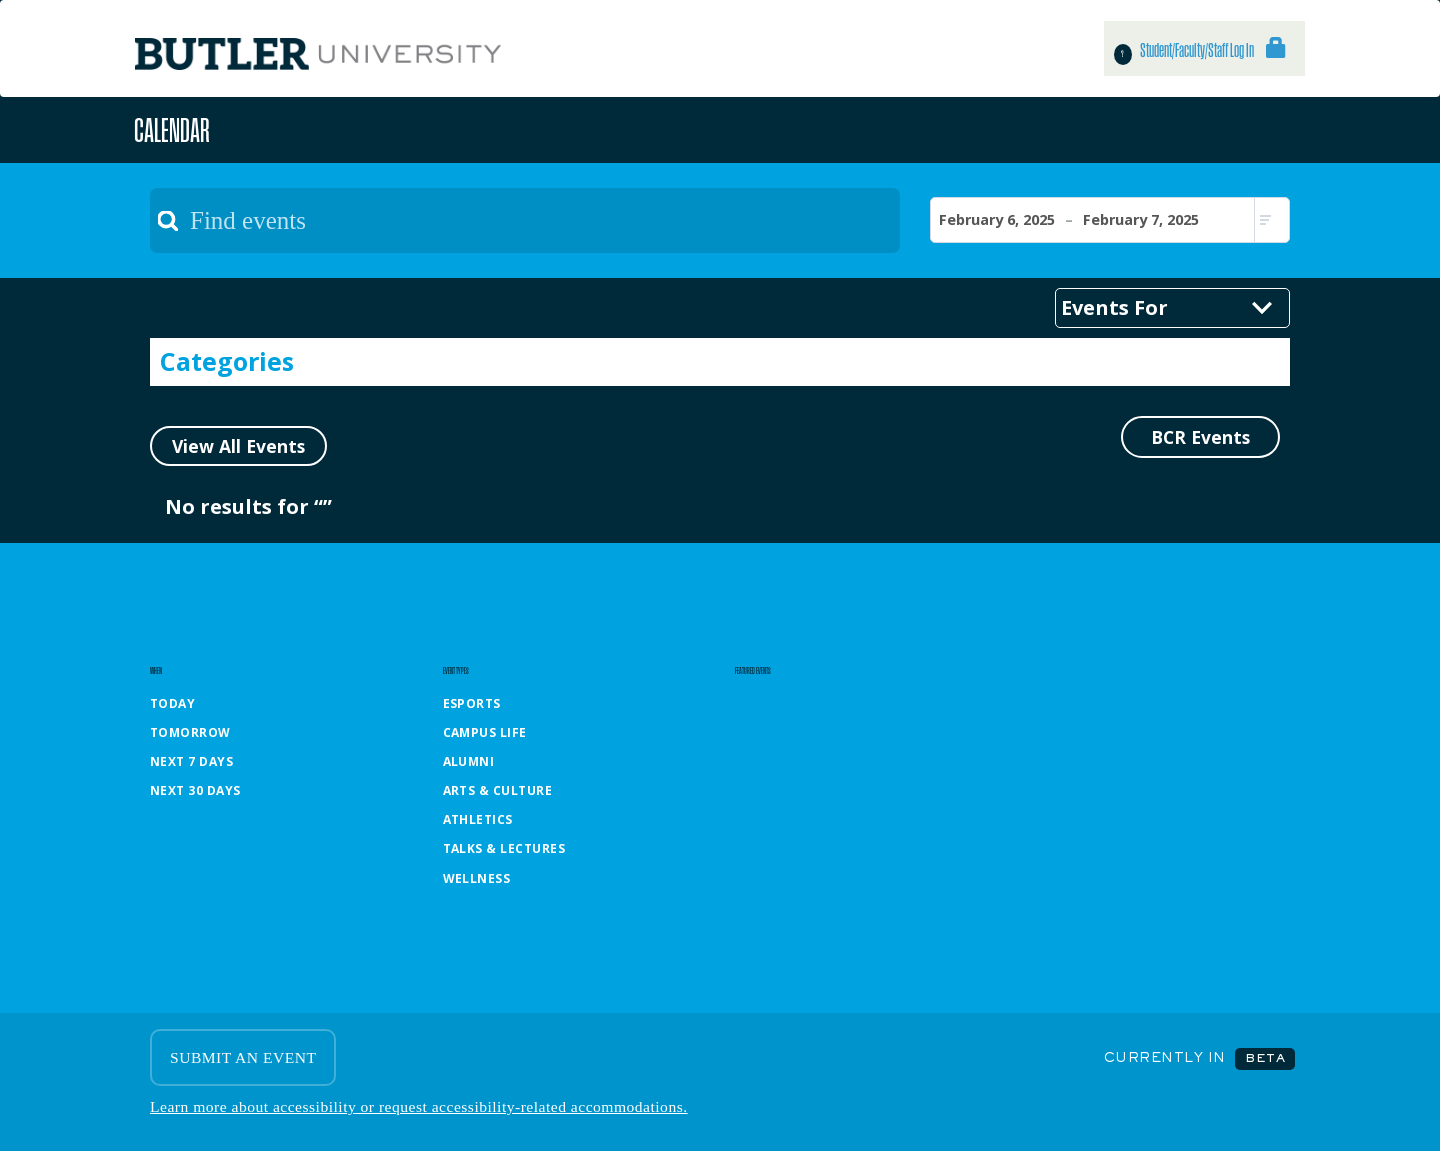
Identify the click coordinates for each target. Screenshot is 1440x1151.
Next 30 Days (195, 790)
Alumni (469, 761)
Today (172, 703)
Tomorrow (190, 732)
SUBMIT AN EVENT (243, 1057)
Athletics (478, 819)
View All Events (238, 446)
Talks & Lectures (504, 848)
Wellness (477, 878)
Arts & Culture (498, 790)
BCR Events (1200, 437)
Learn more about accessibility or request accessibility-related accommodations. (419, 1106)
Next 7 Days (191, 761)
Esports (472, 703)
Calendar (172, 129)
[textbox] (525, 220)
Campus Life (485, 732)
